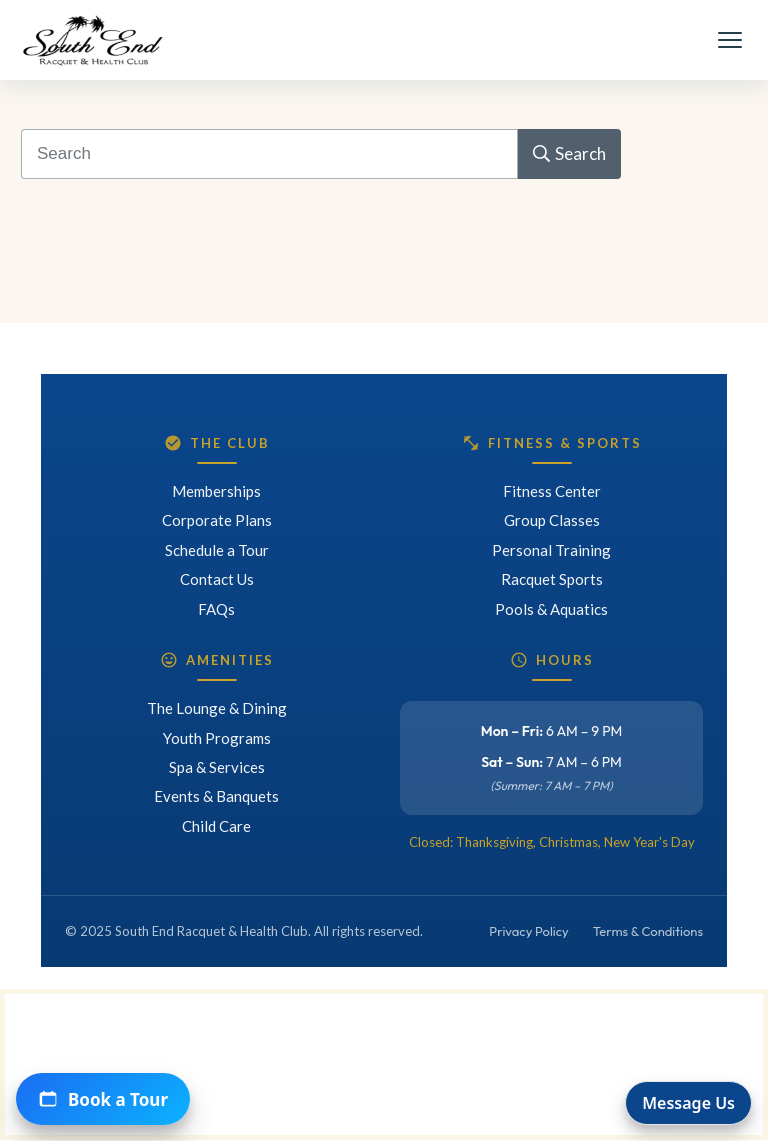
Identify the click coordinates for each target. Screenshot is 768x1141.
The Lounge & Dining (217, 708)
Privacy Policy (528, 931)
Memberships (216, 491)
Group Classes (552, 520)
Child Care (216, 826)
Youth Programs (217, 738)
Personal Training (551, 550)
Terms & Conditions (648, 931)
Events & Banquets (216, 796)
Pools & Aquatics (551, 609)
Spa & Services (217, 767)
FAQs (216, 609)
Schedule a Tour (217, 550)
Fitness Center (552, 491)
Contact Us (217, 579)
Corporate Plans (217, 520)
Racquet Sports (552, 579)
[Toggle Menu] (730, 40)
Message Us (688, 1103)
